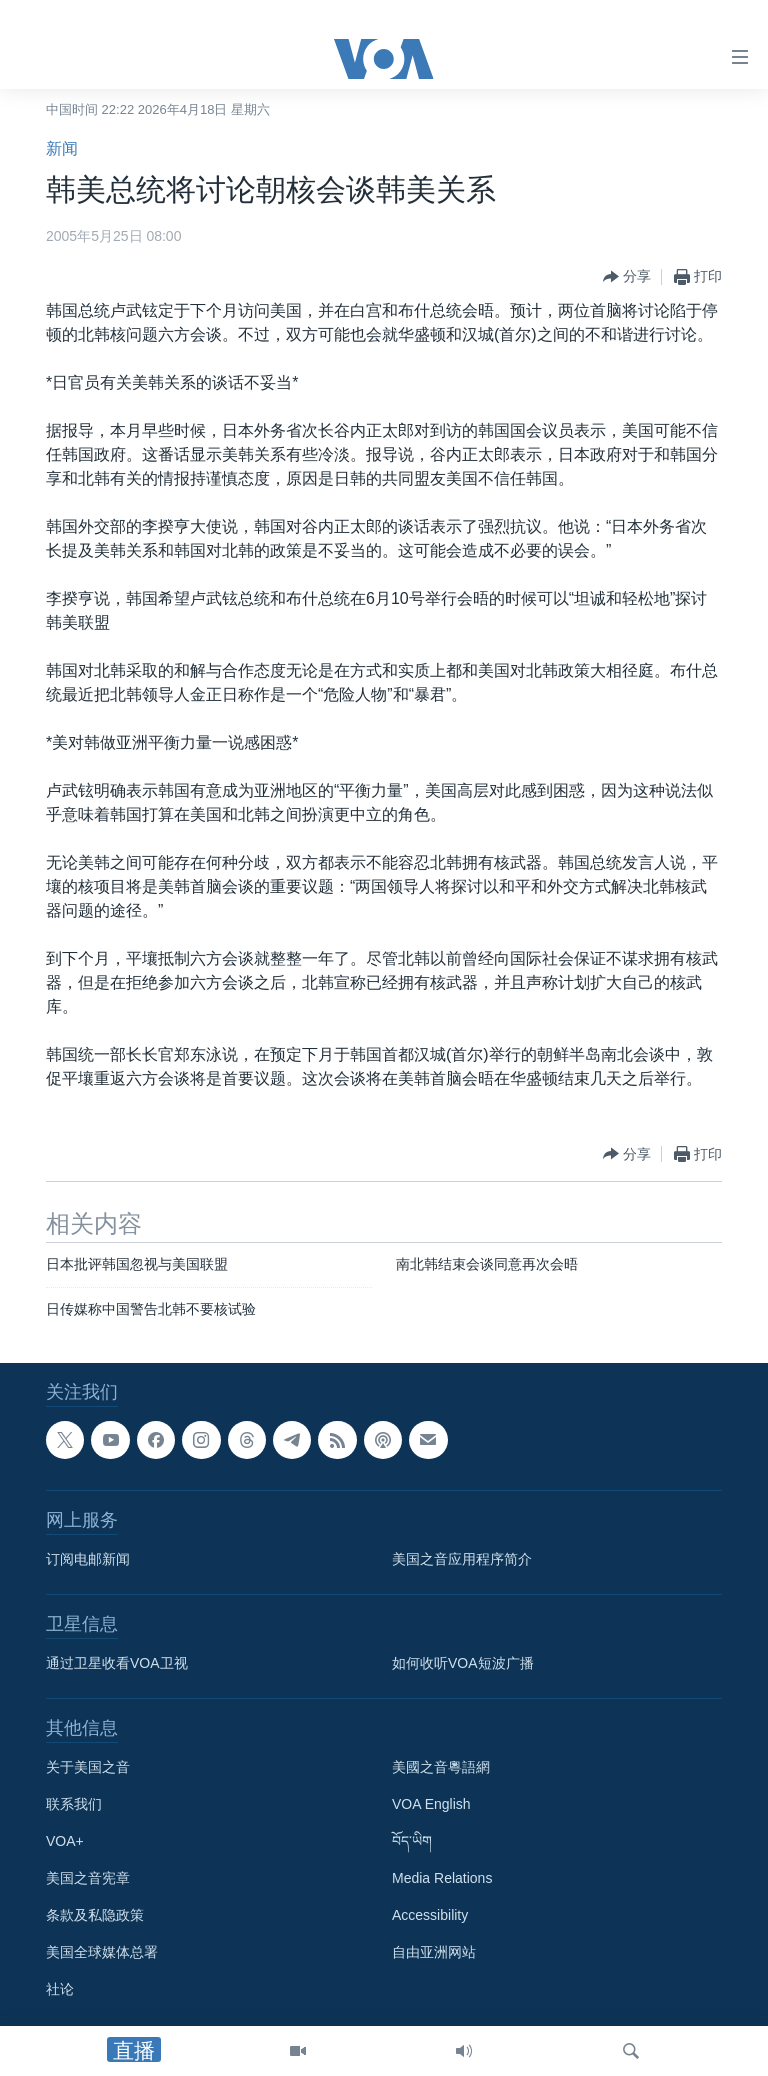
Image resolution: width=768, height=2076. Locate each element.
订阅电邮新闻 (88, 1560)
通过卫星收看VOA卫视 (117, 1664)
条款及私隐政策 (95, 1916)
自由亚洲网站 (434, 1953)
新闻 (62, 148)
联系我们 (74, 1805)
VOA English (431, 1805)
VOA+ (65, 1842)
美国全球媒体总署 (102, 1953)
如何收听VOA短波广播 (463, 1664)
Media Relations (442, 1879)
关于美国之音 (88, 1768)
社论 (60, 1990)
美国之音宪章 (88, 1879)
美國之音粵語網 (441, 1768)
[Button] (627, 277)
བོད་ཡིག (412, 1842)
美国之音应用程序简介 (462, 1560)
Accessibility (430, 1916)
